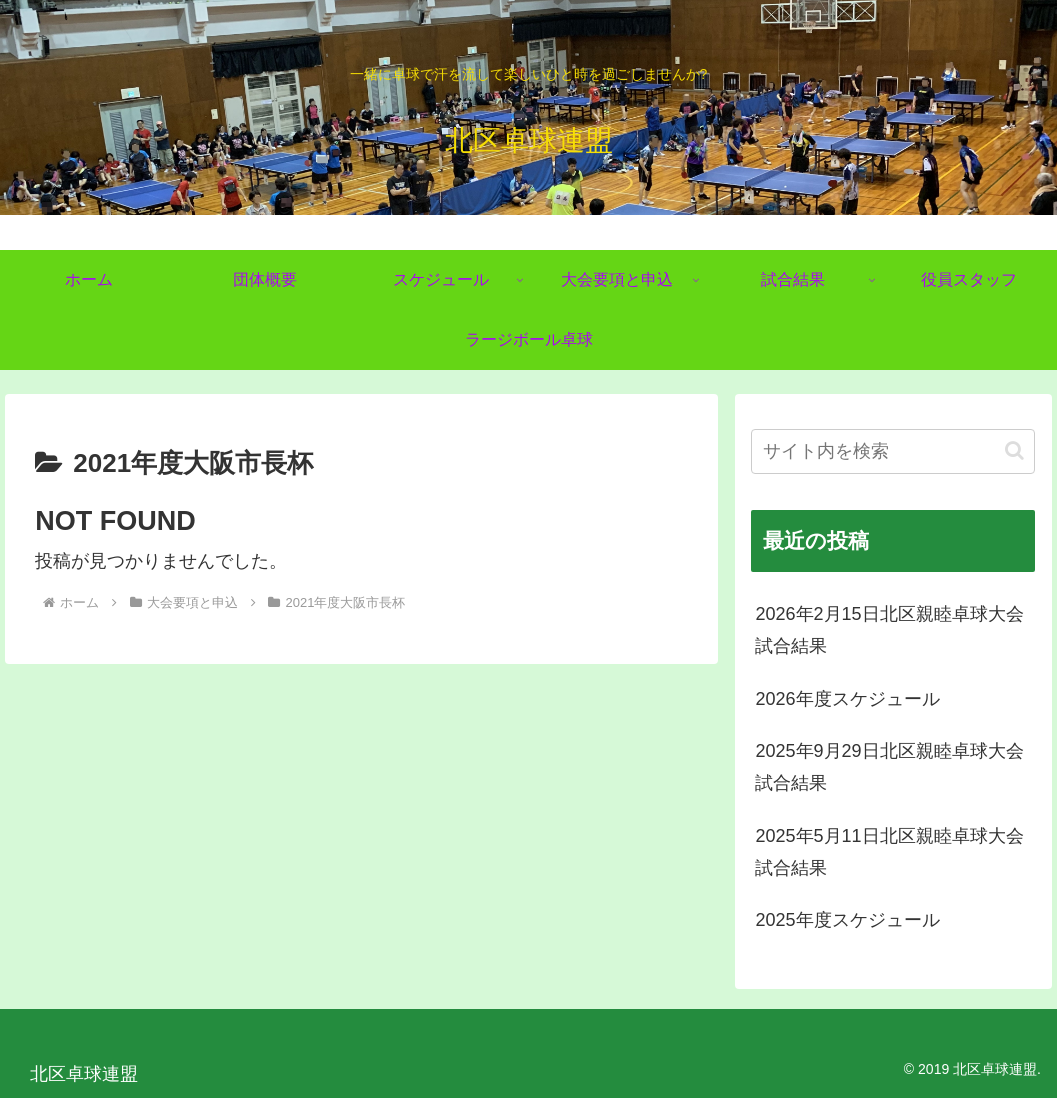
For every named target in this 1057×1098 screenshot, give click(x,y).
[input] (892, 451)
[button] (1014, 450)
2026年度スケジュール (847, 699)
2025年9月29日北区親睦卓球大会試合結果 (889, 767)
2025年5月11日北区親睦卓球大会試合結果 (889, 852)
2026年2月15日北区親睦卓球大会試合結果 (889, 630)
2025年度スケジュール (847, 920)
